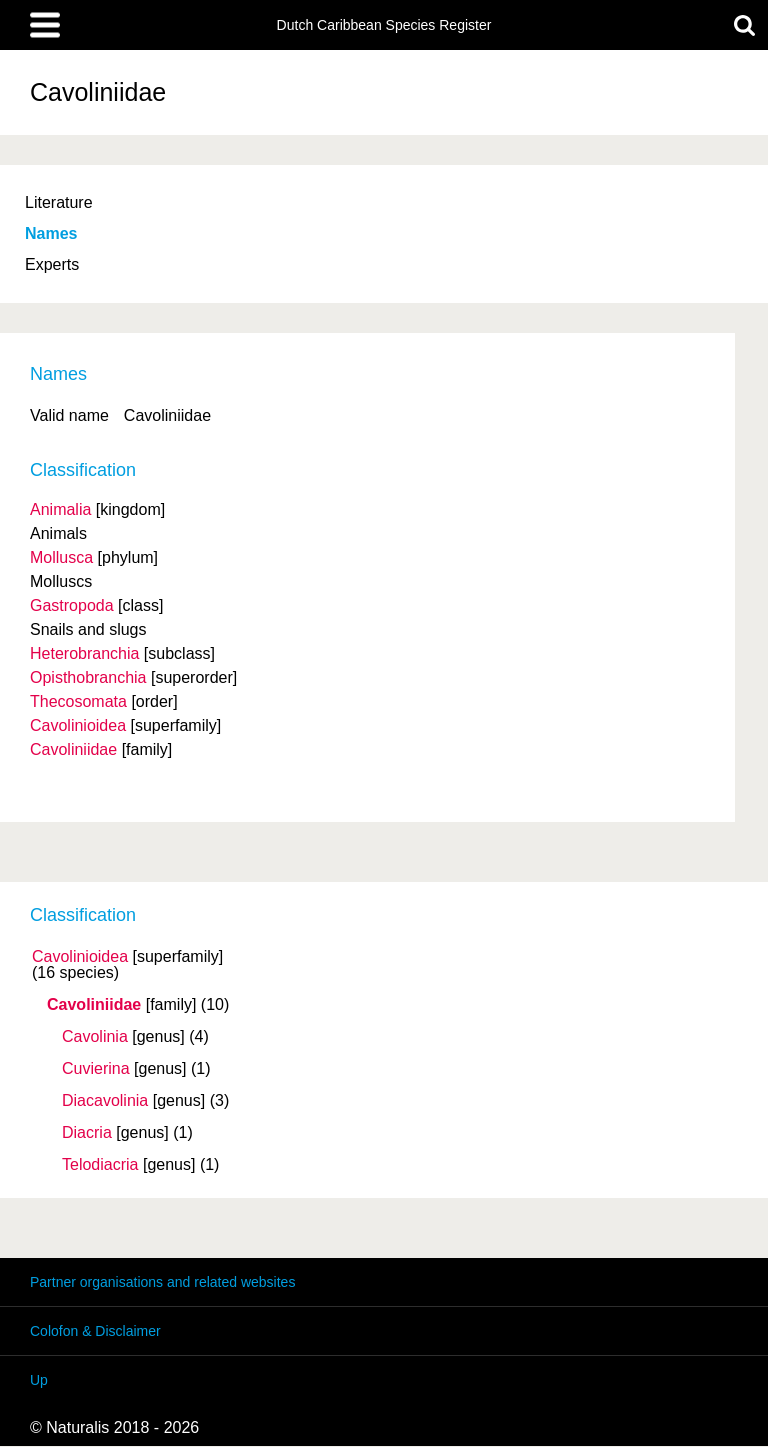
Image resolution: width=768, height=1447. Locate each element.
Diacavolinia (105, 1101)
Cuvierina (96, 1069)
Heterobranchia (84, 653)
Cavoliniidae (94, 1005)
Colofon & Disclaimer (95, 1331)
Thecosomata (78, 701)
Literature (59, 202)
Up (39, 1380)
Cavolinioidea (80, 957)
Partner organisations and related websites (162, 1282)
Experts (52, 264)
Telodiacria (100, 1165)
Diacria (87, 1133)
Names (51, 233)
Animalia (60, 509)
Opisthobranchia (88, 677)
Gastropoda (72, 605)
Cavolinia (95, 1037)
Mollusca (61, 557)
